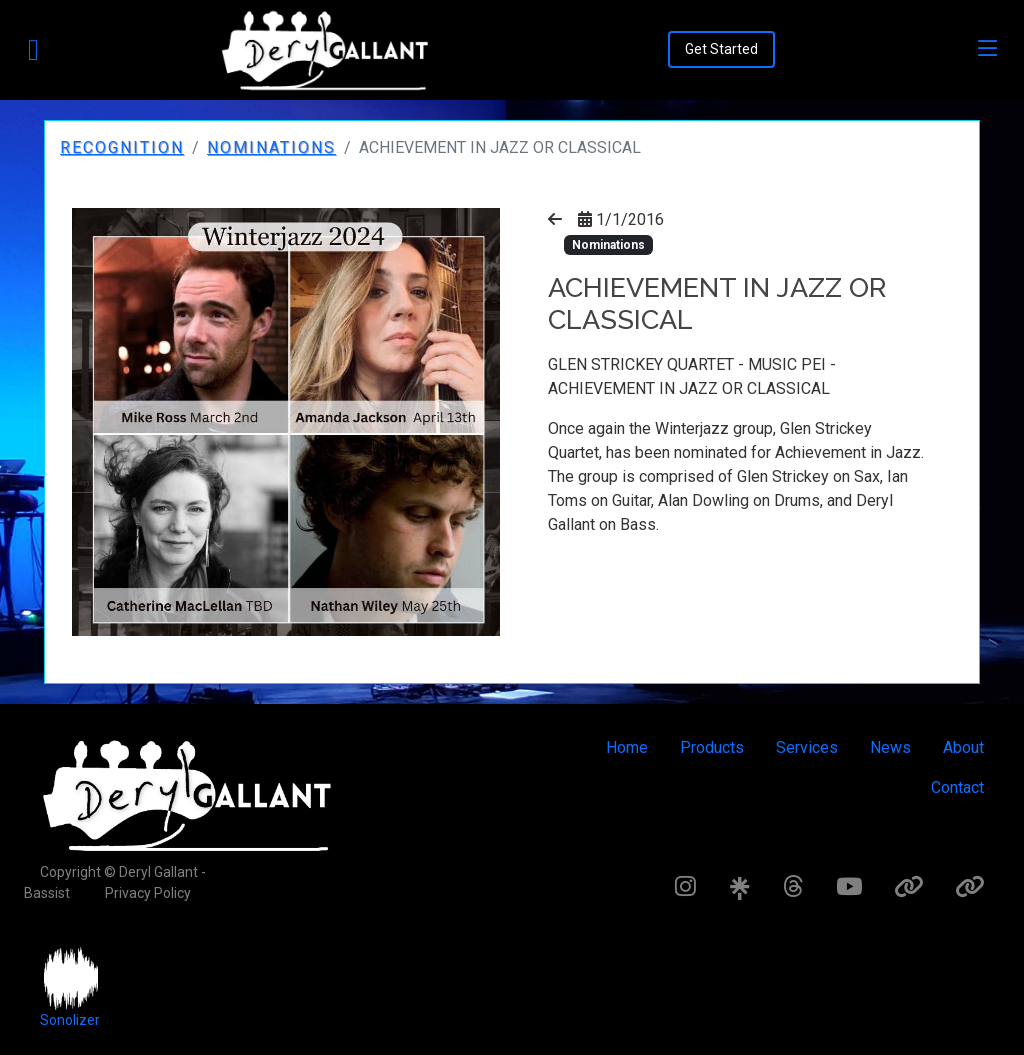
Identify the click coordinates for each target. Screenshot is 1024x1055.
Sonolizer (70, 1020)
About (963, 747)
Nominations (271, 147)
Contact (957, 787)
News (890, 747)
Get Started (721, 49)
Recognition (122, 147)
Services (807, 747)
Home (627, 747)
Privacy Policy (148, 893)
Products (712, 747)
